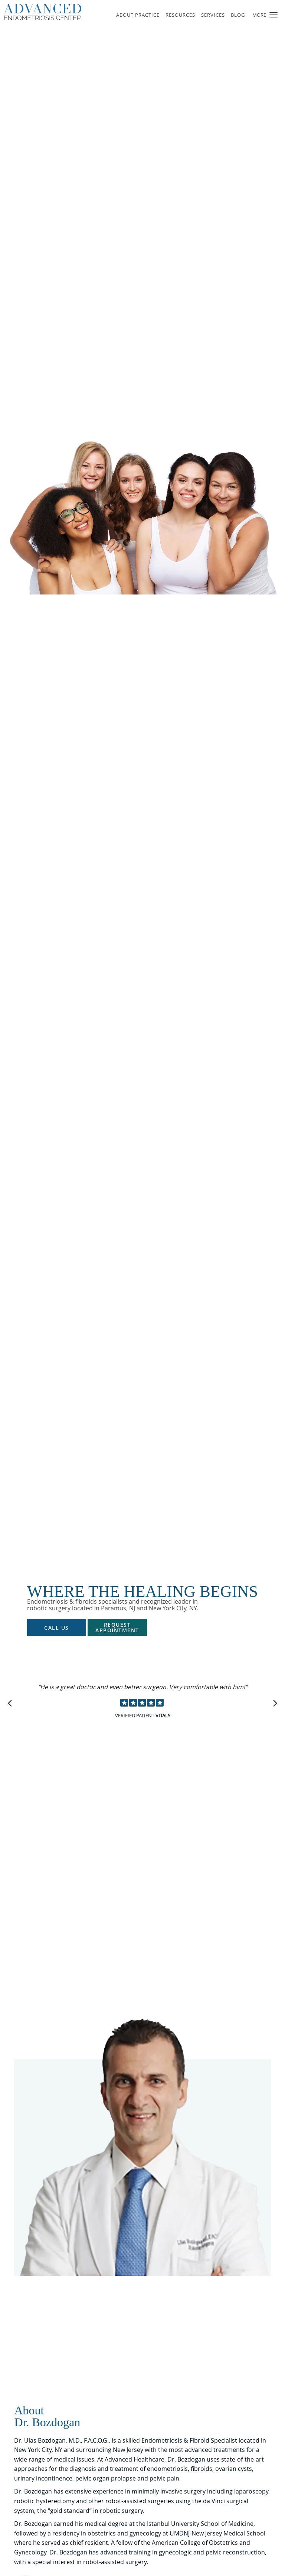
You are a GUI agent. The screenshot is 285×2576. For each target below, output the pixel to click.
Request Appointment (117, 1627)
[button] (273, 14)
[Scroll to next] (273, 1702)
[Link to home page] (55, 12)
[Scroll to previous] (11, 1702)
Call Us (56, 1627)
